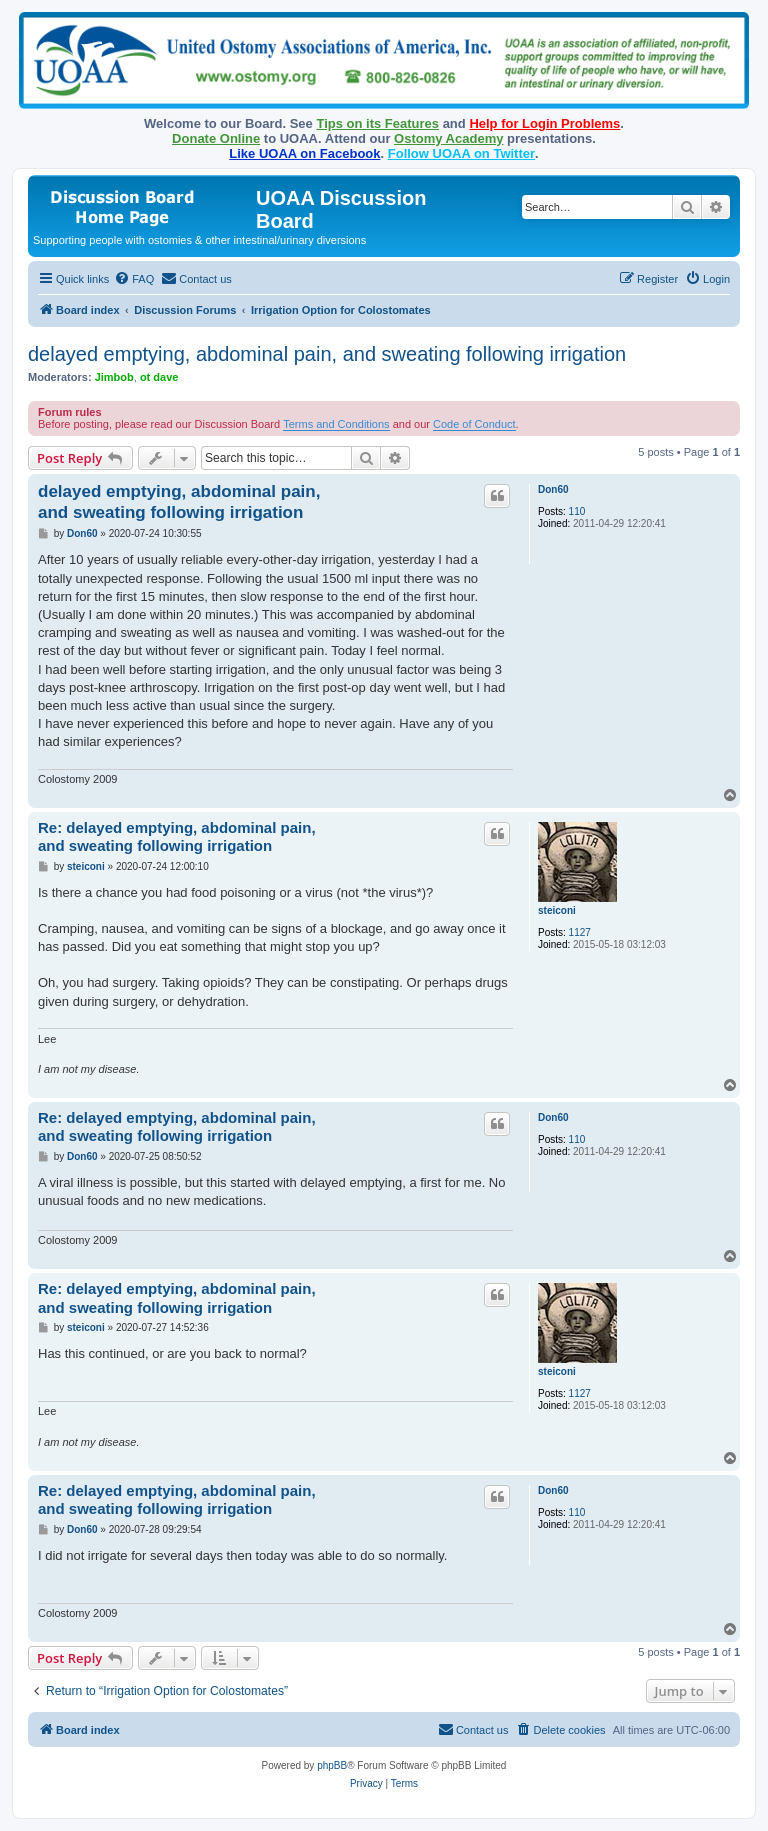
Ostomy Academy (448, 138)
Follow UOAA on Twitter (461, 153)
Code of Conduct (474, 424)
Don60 (553, 489)
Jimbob (114, 377)
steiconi (557, 910)
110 (577, 511)
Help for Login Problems (544, 123)
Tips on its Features (377, 123)
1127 (580, 932)
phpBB (332, 1765)
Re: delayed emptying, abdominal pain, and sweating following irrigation (177, 837)
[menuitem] (134, 279)
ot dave (159, 377)
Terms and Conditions (336, 424)
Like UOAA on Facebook (304, 153)
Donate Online (216, 138)
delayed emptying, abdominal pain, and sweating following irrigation (327, 354)
